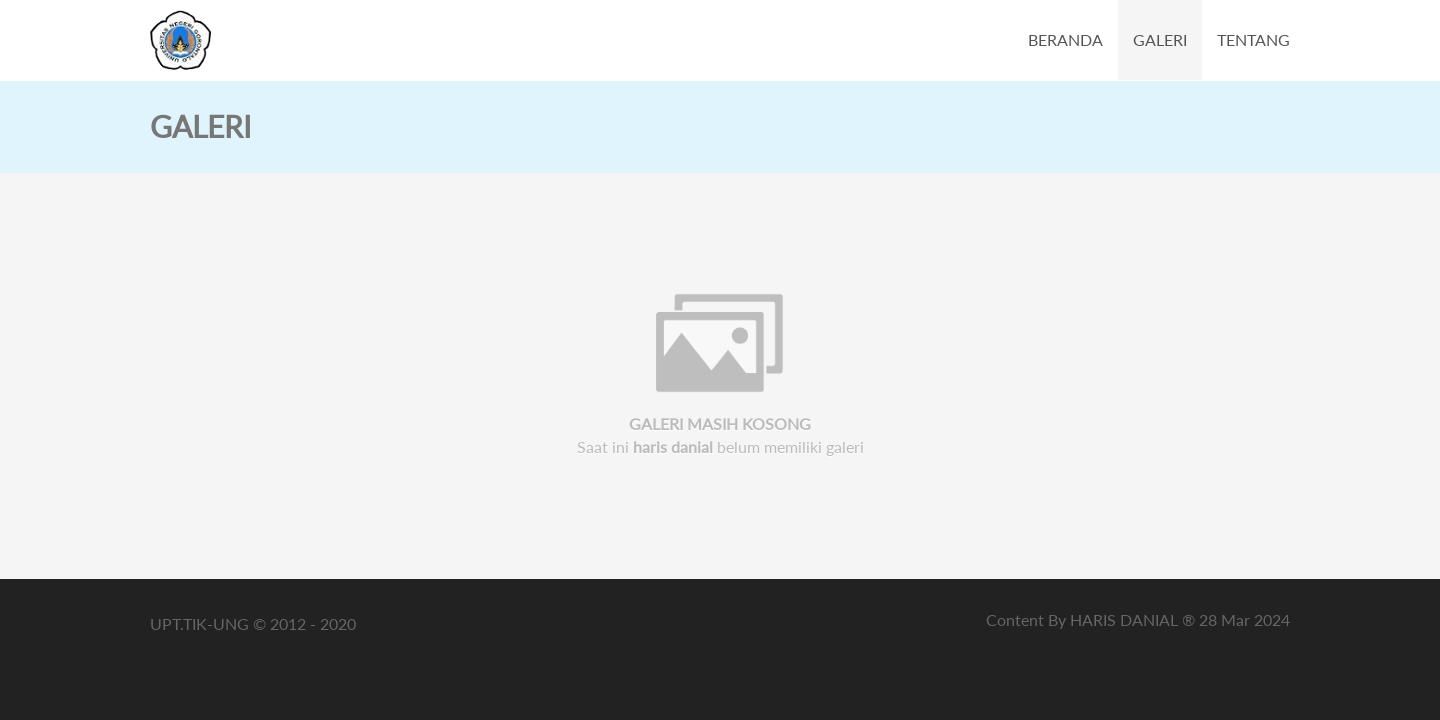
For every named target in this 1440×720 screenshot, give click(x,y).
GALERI (1160, 39)
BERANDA (1065, 39)
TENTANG (1253, 39)
